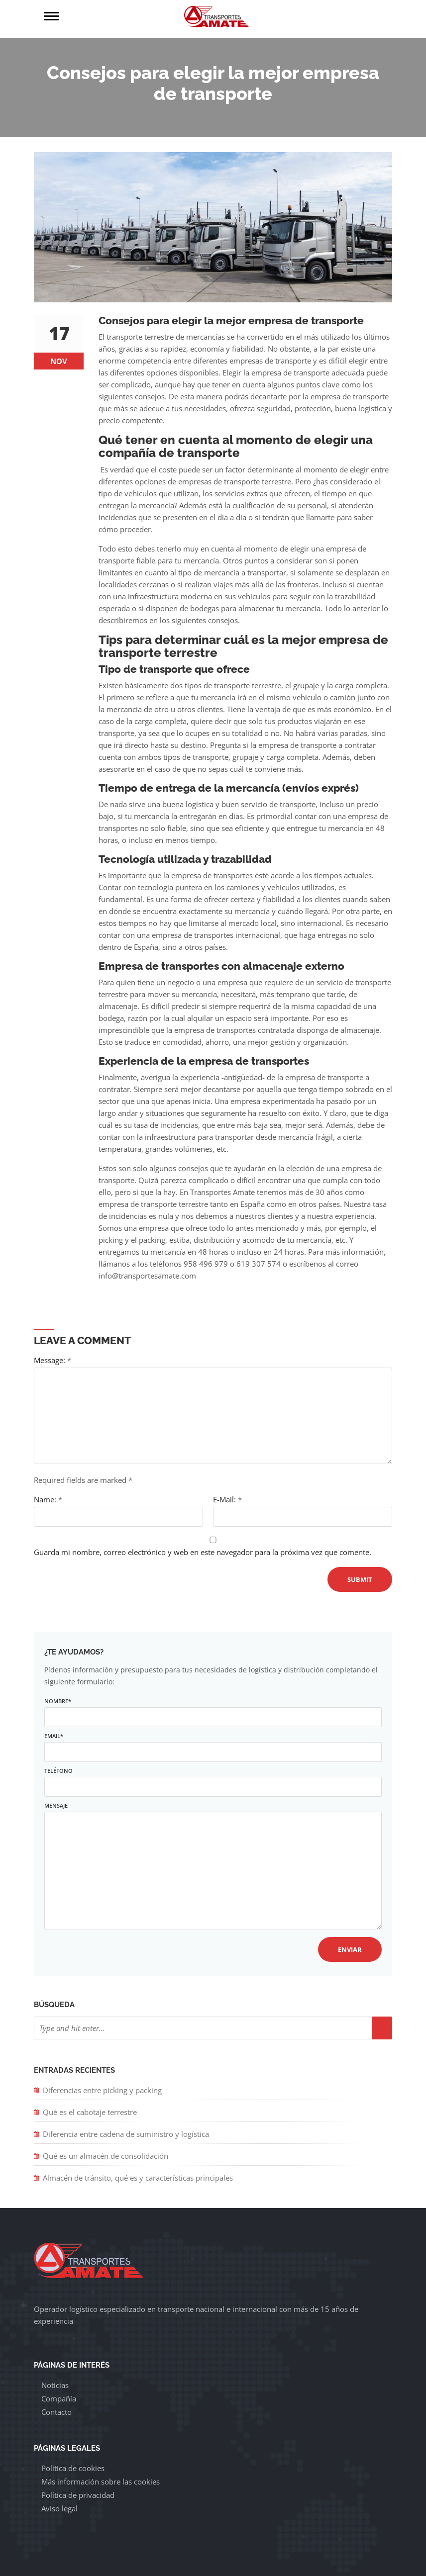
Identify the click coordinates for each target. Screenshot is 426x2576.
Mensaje (213, 1867)
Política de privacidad (77, 2495)
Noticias (55, 2385)
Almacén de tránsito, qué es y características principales (138, 2178)
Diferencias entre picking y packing (102, 2090)
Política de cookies (73, 2468)
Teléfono (213, 1778)
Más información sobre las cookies (100, 2481)
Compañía (58, 2398)
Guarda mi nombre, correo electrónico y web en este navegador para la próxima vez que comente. (202, 1552)
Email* (213, 1743)
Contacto (56, 2412)
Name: (48, 1499)
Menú (128, 16)
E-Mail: (227, 1499)
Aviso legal (59, 2508)
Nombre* (213, 1709)
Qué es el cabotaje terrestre (90, 2112)
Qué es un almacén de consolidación (106, 2156)
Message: (52, 1360)
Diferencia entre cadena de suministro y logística (126, 2134)
